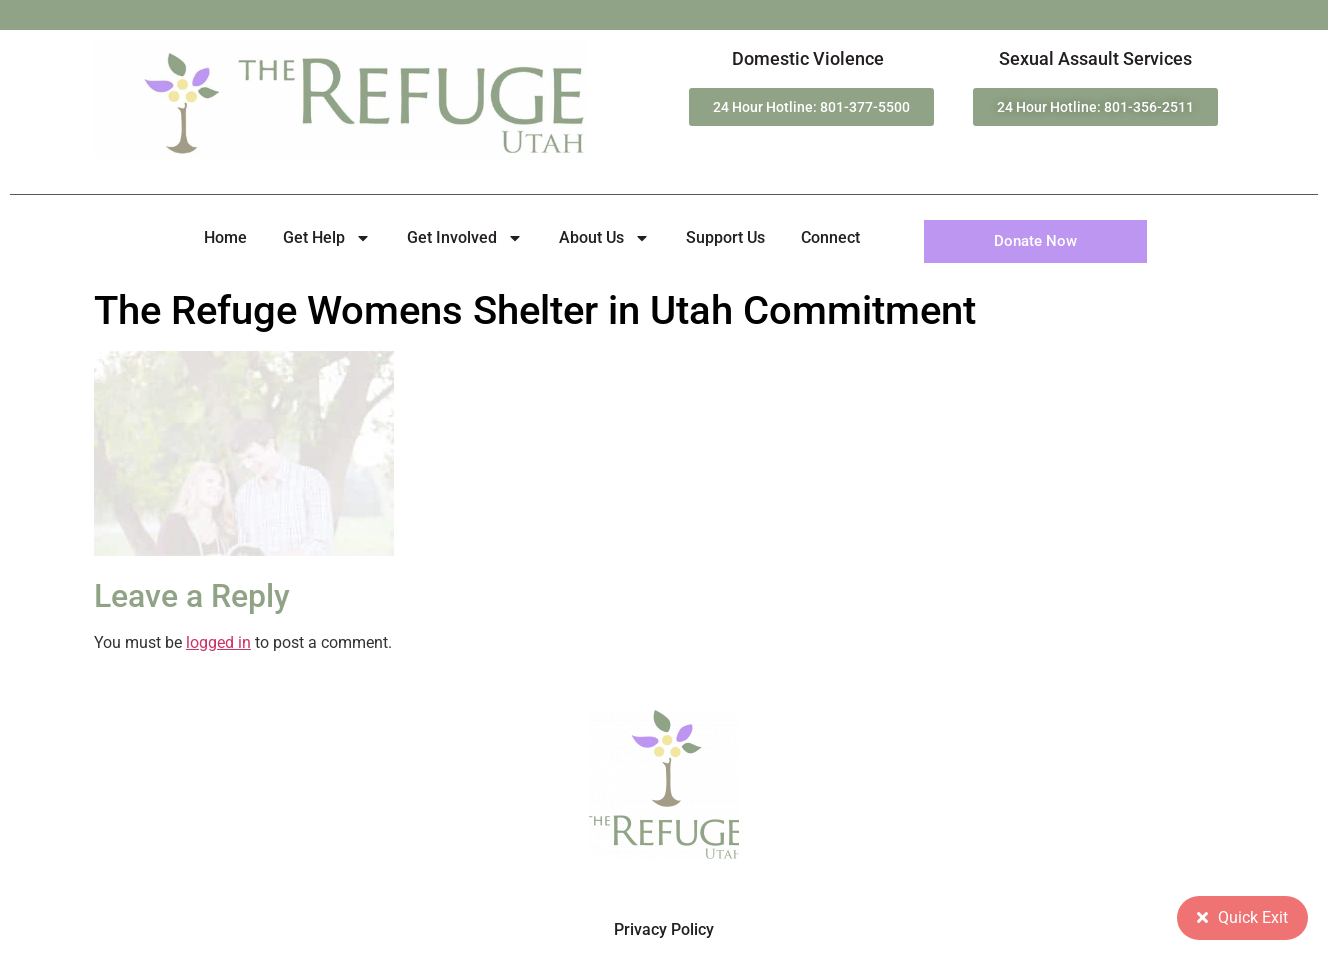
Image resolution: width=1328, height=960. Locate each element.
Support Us (725, 237)
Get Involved (465, 238)
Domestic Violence (808, 58)
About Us (604, 238)
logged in (218, 642)
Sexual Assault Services (1095, 58)
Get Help (327, 238)
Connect (830, 237)
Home (225, 237)
